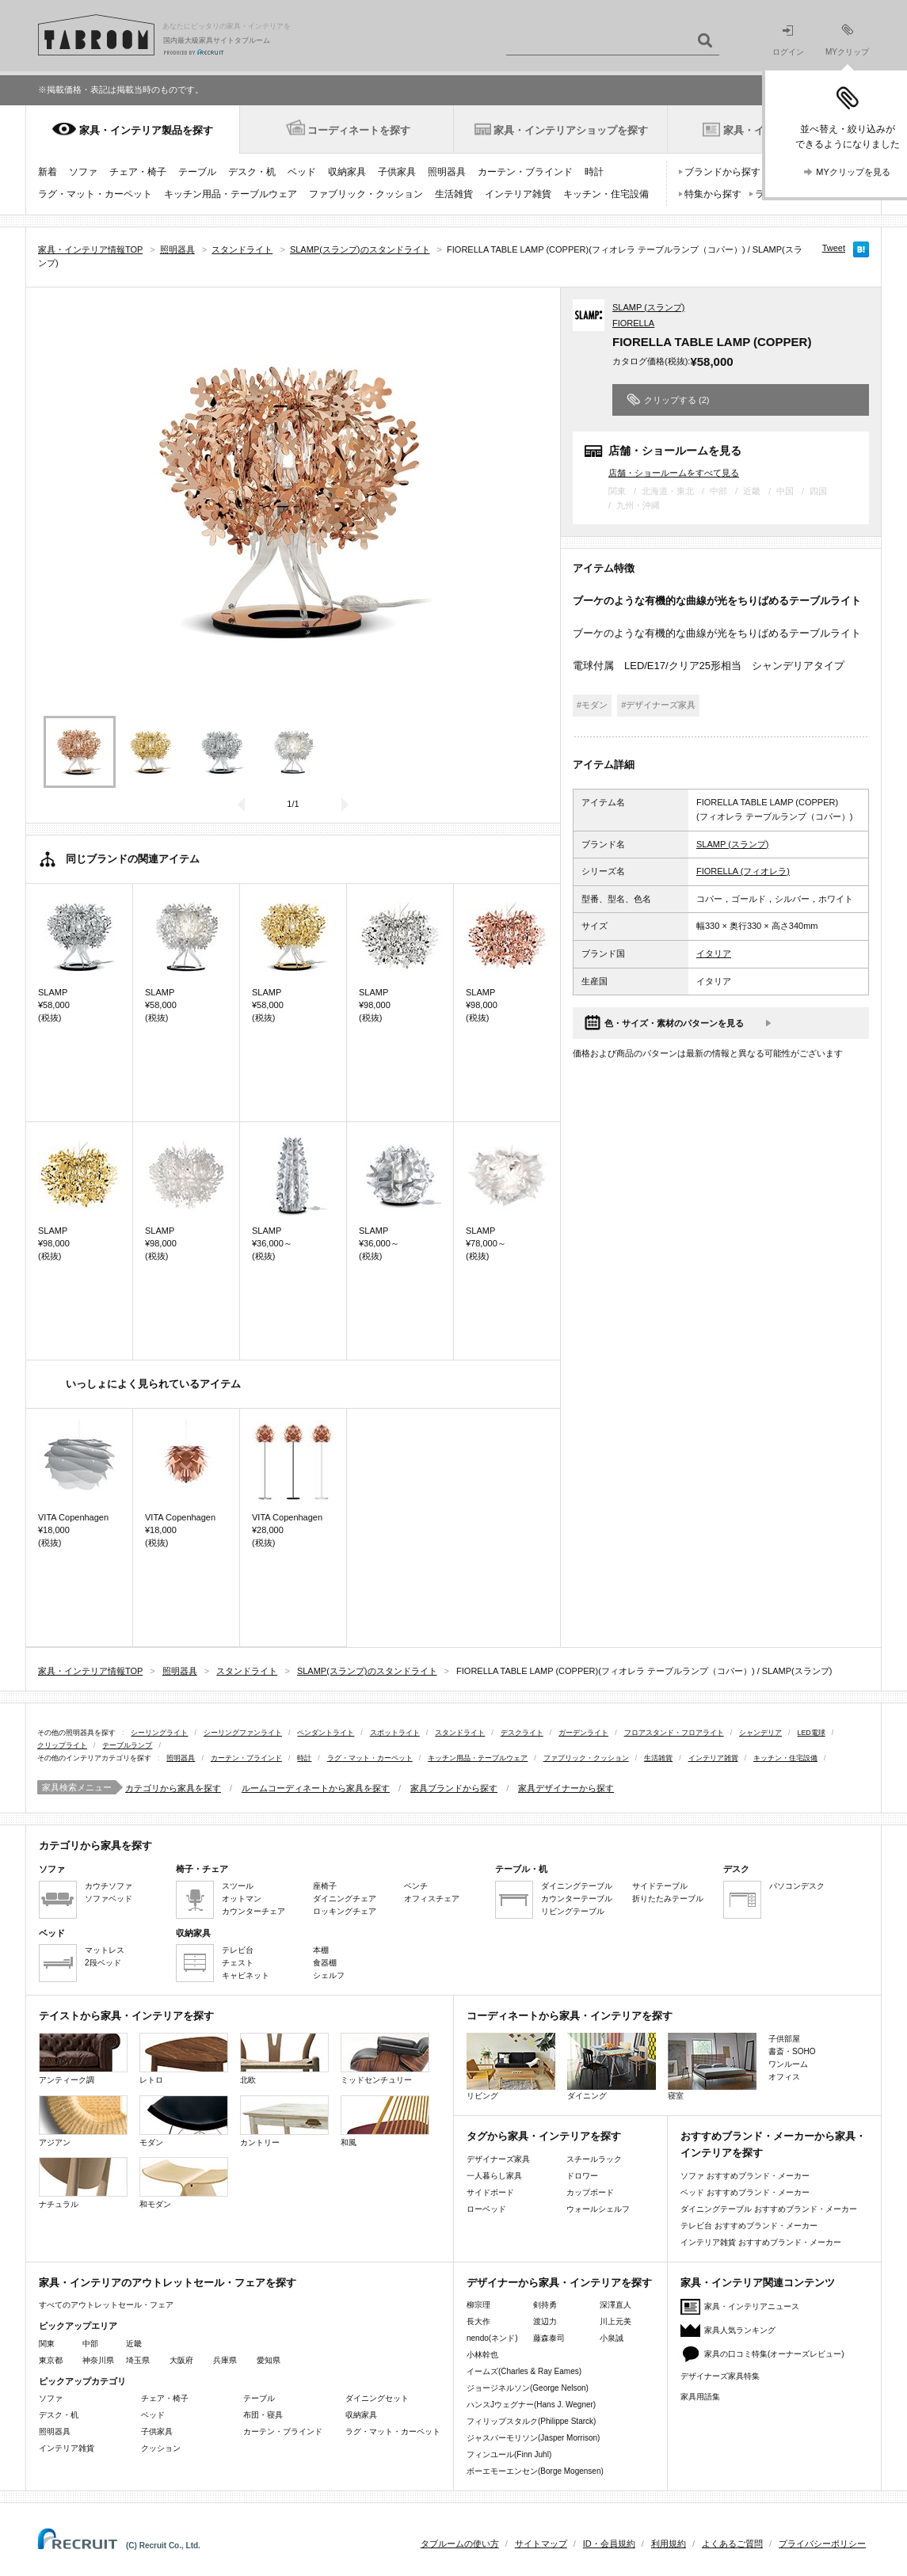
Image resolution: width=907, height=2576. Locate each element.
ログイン (788, 40)
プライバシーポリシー (822, 2543)
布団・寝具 (263, 2414)
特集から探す (712, 194)
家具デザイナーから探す (566, 1788)
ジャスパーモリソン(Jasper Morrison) (533, 2437)
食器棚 (325, 1962)
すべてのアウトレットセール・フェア (106, 2304)
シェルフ (329, 1975)
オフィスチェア (431, 1898)
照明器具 (447, 171)
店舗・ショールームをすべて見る (673, 472)
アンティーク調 (83, 2058)
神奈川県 (98, 2360)
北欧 (284, 2058)
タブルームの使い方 (460, 2543)
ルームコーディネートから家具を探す (316, 1788)
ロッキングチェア (344, 1911)
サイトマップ (541, 2543)
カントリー (284, 2121)
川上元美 (615, 2321)
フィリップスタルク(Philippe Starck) (531, 2421)
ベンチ (416, 1886)
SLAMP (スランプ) (648, 307)
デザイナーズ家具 (498, 2159)
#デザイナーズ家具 (658, 705)
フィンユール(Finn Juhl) (509, 2454)
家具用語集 (700, 2396)
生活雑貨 (454, 194)
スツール (237, 1886)
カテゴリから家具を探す (173, 1788)
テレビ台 (237, 1950)
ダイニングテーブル (576, 1886)
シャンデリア (760, 1733)
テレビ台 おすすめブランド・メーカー (748, 2225)
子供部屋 (784, 2038)
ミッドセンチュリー (385, 2058)
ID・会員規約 (609, 2543)
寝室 (712, 2066)
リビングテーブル (572, 1911)
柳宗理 (478, 2304)
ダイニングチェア (344, 1898)
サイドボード (490, 2192)
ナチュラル (83, 2183)
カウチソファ (108, 1886)
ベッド (302, 171)
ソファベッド (108, 1898)
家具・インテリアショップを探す (571, 130)
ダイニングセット (377, 2398)
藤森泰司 (549, 2338)
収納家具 (347, 171)
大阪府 (181, 2360)
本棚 (321, 1950)
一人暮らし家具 (494, 2175)
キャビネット (245, 1975)
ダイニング (611, 2066)
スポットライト (395, 1733)
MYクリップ (847, 40)
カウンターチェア (253, 1911)
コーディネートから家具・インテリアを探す (570, 2016)
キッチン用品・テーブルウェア (230, 194)
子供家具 (397, 171)
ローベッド (486, 2209)
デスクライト (522, 1733)
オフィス (784, 2076)
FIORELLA (633, 323)
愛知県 (268, 2360)
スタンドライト (460, 1733)
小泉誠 (611, 2338)
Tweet (833, 248)
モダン (183, 2121)
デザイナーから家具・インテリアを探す (559, 2283)
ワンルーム (788, 2064)
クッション (161, 2448)
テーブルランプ (127, 1745)
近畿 (134, 2343)
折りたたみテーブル (667, 1898)
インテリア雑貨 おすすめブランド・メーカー (760, 2242)
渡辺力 (545, 2321)
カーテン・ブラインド (525, 171)
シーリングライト (159, 1733)
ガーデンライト (583, 1733)
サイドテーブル (660, 1886)
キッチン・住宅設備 (606, 194)
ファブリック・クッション (366, 194)
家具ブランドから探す (453, 1788)
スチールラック (594, 2159)
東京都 (51, 2360)
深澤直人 (615, 2304)
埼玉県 (138, 2360)
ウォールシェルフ (598, 2209)
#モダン (592, 705)
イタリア (713, 953)
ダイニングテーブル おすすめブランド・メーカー (768, 2209)
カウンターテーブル (576, 1898)
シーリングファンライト (243, 1733)
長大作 (478, 2321)
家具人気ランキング (740, 2330)
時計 (594, 171)
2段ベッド (103, 1962)
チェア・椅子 (137, 171)
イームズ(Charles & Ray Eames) (524, 2371)
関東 (47, 2343)
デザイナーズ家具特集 (720, 2376)
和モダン (183, 2183)
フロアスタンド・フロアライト (674, 1733)
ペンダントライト (325, 1733)
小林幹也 (482, 2354)
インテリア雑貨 (518, 194)
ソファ (83, 171)
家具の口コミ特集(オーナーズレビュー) (774, 2354)
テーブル (197, 171)
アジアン (83, 2121)
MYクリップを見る (853, 172)
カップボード (590, 2192)
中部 (90, 2343)
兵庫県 (225, 2360)
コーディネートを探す (358, 130)
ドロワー (582, 2175)
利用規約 (668, 2543)
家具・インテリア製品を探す (146, 130)
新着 (47, 171)
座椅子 (325, 1886)
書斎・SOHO (791, 2051)
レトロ (183, 2058)
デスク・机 (252, 171)
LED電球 (811, 1733)
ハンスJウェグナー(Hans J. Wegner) (531, 2404)
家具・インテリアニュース (751, 2306)
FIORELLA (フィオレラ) (743, 871)
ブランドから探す (722, 171)
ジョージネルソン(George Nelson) (528, 2388)
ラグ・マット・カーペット (95, 194)
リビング (511, 2066)
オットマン (241, 1898)
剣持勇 (545, 2304)
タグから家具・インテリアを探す (544, 2136)
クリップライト (62, 1745)
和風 (385, 2121)
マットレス (104, 1950)
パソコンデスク (797, 1886)
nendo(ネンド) (492, 2338)
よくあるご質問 (732, 2543)
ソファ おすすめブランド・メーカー (745, 2175)
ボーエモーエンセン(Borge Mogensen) (535, 2471)
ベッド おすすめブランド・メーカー (745, 2192)
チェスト (237, 1962)
